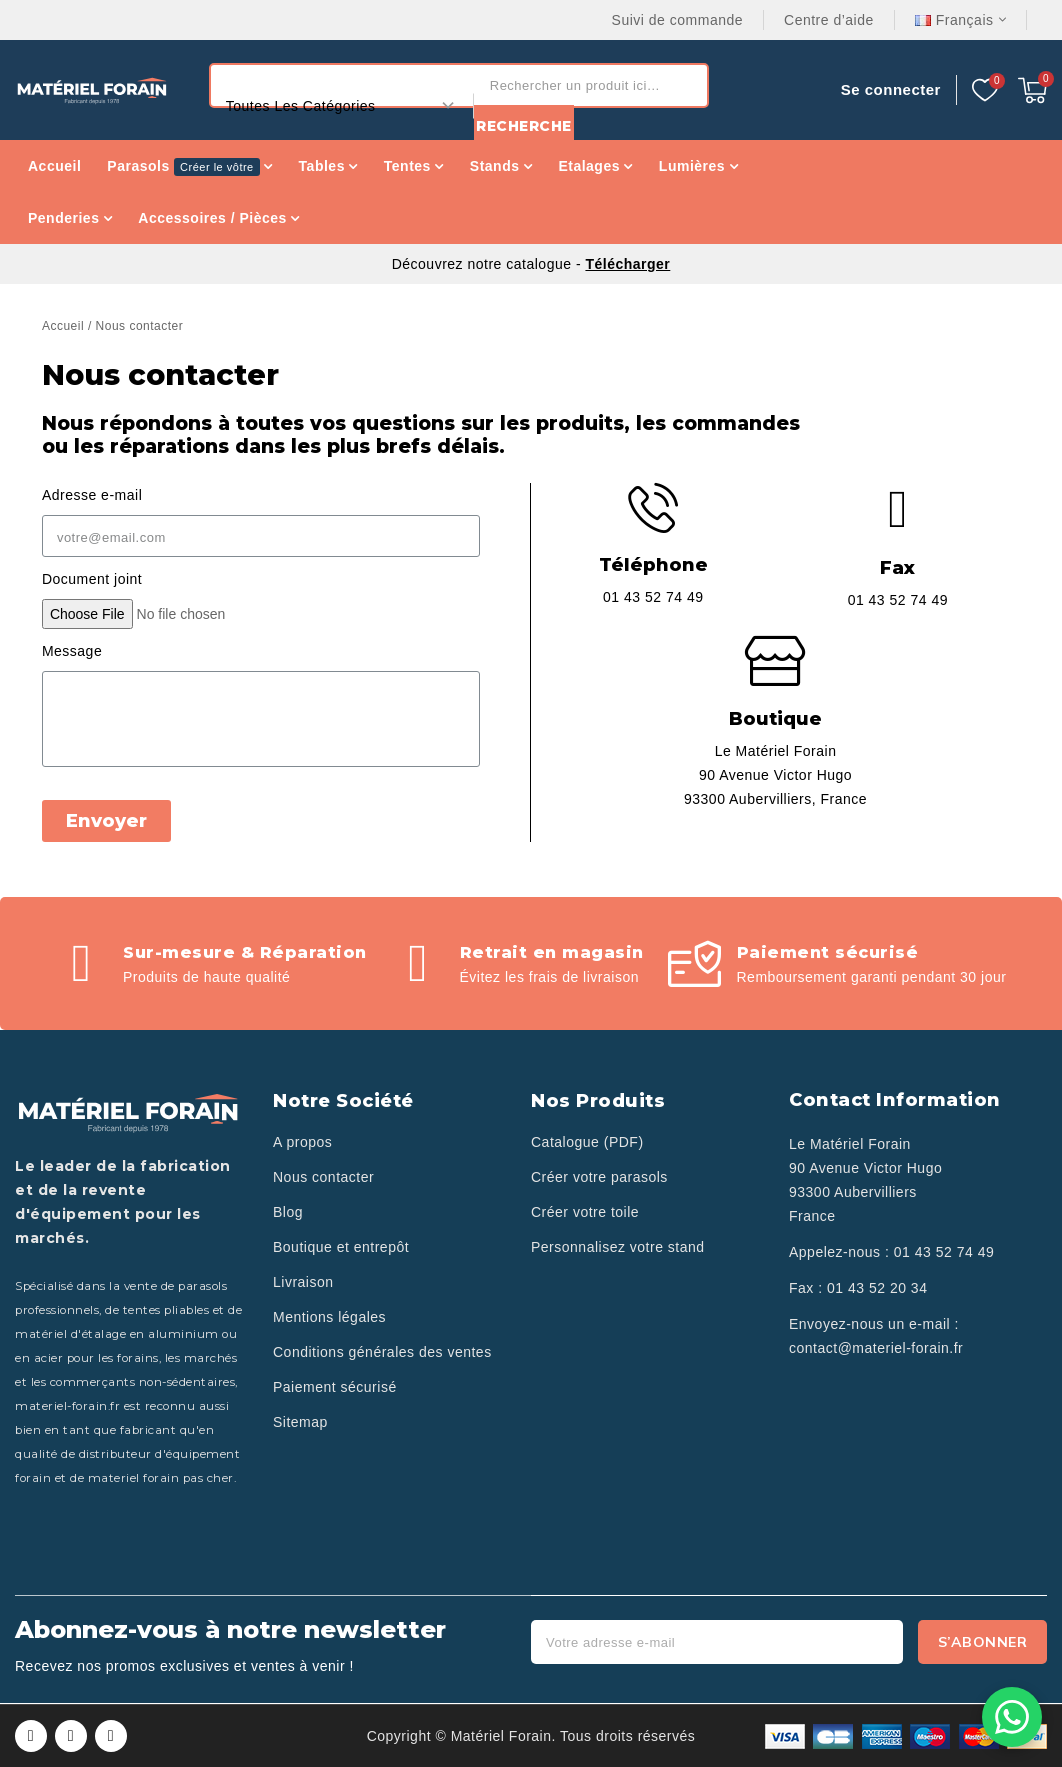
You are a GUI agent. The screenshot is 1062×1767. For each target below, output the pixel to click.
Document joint (92, 579)
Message (72, 651)
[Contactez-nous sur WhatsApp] (1012, 1717)
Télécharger (627, 264)
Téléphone (653, 565)
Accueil (63, 326)
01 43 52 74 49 (944, 1252)
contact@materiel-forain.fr (876, 1348)
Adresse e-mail (92, 495)
